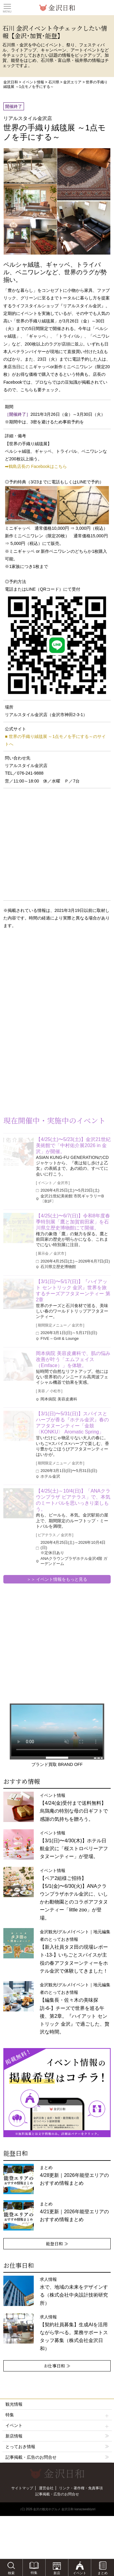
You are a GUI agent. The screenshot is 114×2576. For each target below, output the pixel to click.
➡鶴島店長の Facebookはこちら (36, 466)
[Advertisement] (48, 982)
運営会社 (46, 2488)
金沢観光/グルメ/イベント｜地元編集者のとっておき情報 (75, 2008)
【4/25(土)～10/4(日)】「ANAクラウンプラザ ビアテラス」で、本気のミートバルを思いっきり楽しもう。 (73, 1500)
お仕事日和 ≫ (57, 2366)
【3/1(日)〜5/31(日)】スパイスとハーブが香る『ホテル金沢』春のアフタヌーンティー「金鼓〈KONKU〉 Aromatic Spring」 (72, 1422)
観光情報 (13, 2404)
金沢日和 (10, 82)
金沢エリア (72, 82)
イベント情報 (33, 82)
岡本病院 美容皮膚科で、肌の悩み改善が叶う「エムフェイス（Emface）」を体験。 (73, 1359)
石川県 (53, 82)
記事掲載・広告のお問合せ (31, 2457)
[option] (57, 2092)
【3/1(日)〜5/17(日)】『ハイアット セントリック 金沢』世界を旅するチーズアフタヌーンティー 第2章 (73, 1290)
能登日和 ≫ (57, 2244)
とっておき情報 (20, 2446)
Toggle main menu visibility (7, 6)
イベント (57, 2425)
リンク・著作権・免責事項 (81, 2488)
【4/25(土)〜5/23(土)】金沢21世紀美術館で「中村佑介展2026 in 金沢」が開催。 (73, 1145)
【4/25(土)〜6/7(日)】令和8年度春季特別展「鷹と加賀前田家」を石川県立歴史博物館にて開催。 (73, 1221)
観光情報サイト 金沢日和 (57, 7)
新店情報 (13, 2436)
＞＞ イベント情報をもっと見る (57, 1579)
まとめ (74, 2175)
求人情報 (74, 2332)
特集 (57, 2415)
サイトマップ (22, 2488)
